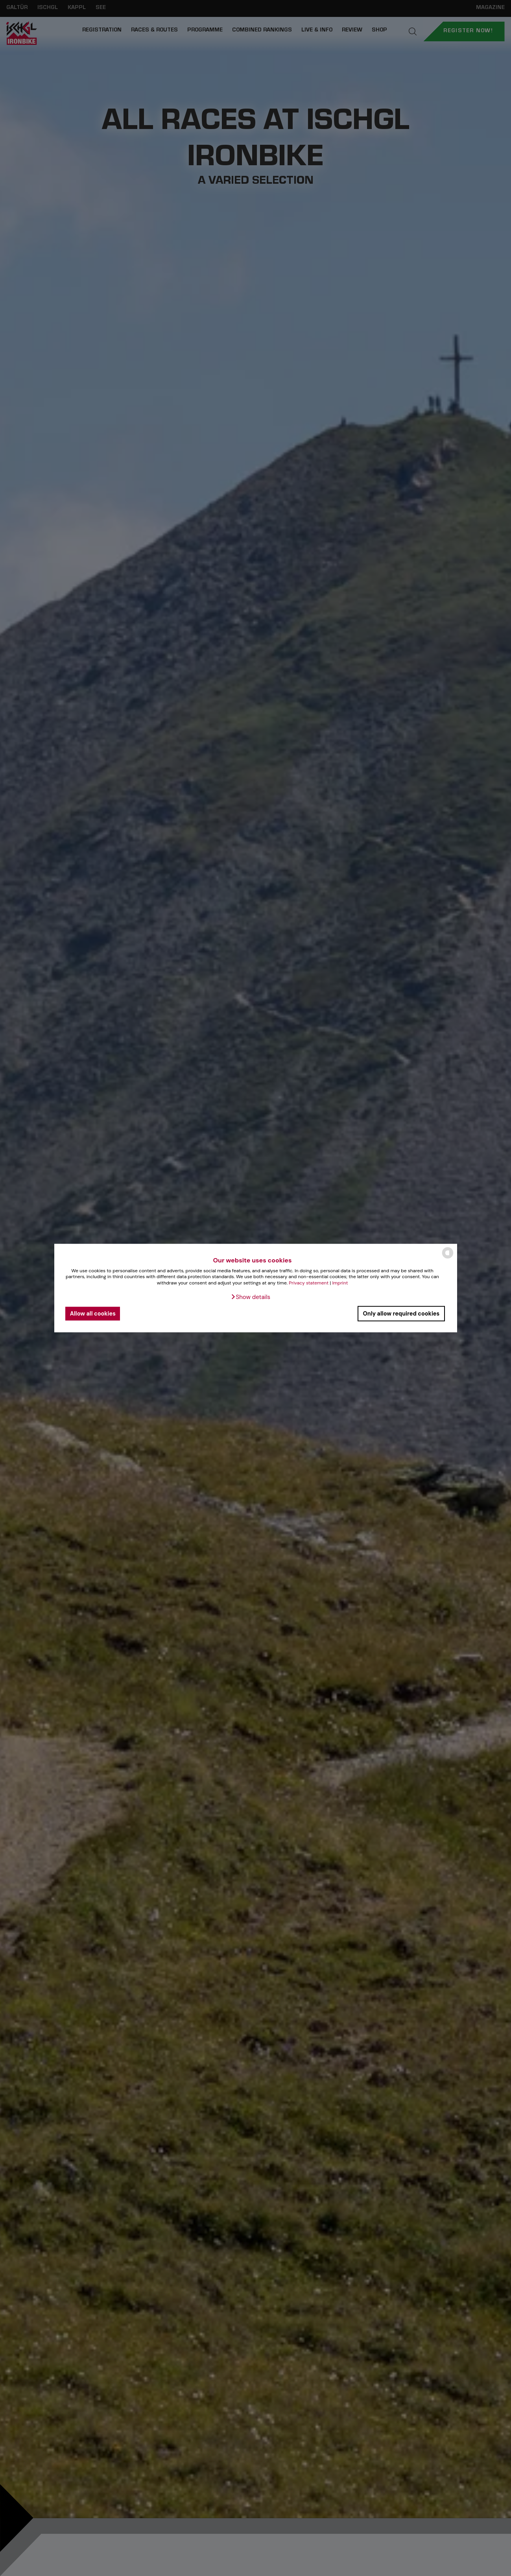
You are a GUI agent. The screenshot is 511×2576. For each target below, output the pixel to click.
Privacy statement (308, 1283)
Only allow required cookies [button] (401, 1313)
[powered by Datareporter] (447, 1258)
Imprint (340, 1283)
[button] (250, 1297)
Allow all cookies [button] (93, 1313)
